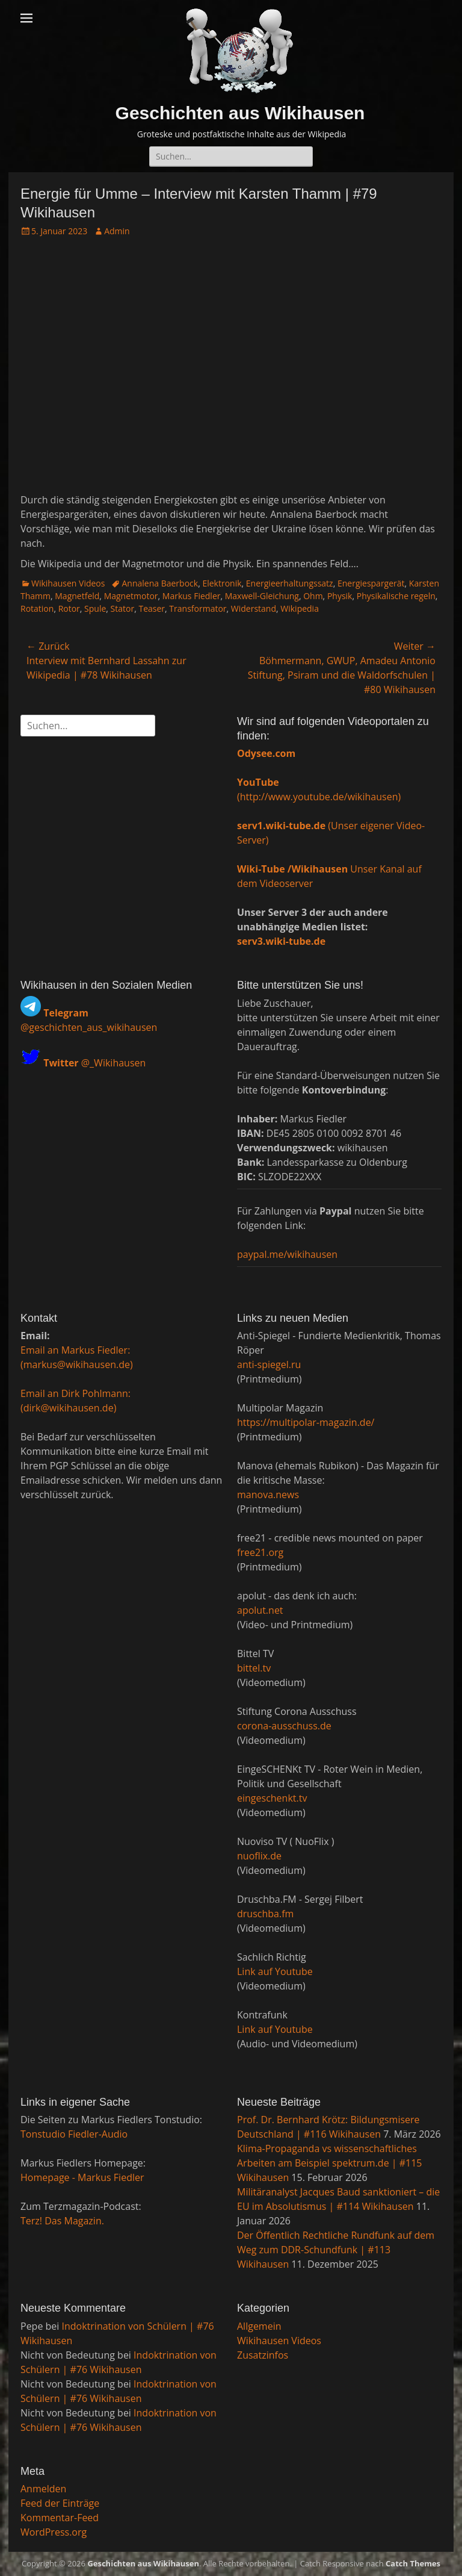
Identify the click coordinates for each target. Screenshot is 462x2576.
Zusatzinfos (262, 2355)
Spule (95, 608)
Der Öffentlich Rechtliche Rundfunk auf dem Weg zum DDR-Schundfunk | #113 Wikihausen (335, 2250)
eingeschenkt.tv (272, 1798)
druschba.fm (265, 1913)
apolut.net (260, 1610)
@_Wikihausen (94, 1062)
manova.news (268, 1494)
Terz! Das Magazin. (62, 2220)
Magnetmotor (131, 596)
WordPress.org (53, 2532)
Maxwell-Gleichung (262, 596)
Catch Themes (413, 2563)
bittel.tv (254, 1668)
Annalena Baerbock (160, 583)
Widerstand (253, 608)
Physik (340, 596)
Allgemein (259, 2326)
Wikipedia (299, 608)
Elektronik (221, 583)
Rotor (69, 608)
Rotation (37, 608)
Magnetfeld (77, 596)
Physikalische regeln (396, 596)
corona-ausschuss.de (284, 1725)
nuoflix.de (259, 1855)
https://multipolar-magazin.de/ (305, 1422)
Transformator (197, 608)
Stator (123, 608)
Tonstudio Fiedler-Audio (74, 2134)
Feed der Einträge (59, 2503)
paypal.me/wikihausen (287, 1254)
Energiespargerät (371, 583)
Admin (117, 231)
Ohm (312, 596)
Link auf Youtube (275, 1971)
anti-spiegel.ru (269, 1364)
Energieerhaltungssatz (289, 583)
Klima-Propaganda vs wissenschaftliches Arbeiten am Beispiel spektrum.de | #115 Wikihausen (329, 2163)
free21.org (260, 1552)
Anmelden (43, 2488)
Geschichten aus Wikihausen (240, 113)
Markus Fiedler (191, 596)
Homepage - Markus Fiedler (82, 2177)
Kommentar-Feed (59, 2517)
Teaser (151, 608)
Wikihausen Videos (68, 583)
